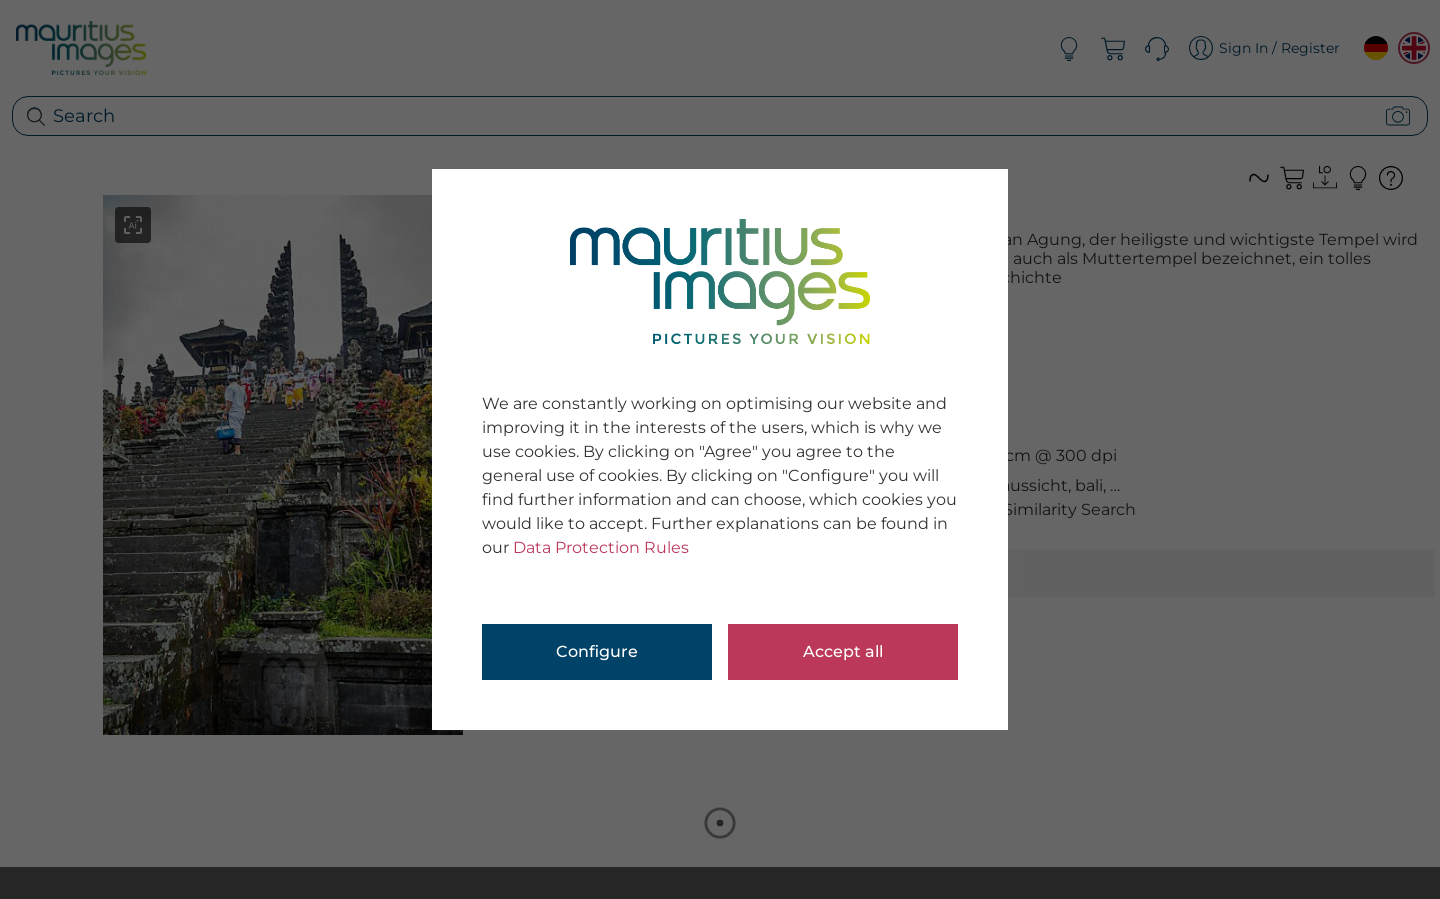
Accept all (843, 651)
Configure (597, 651)
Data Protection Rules (601, 547)
